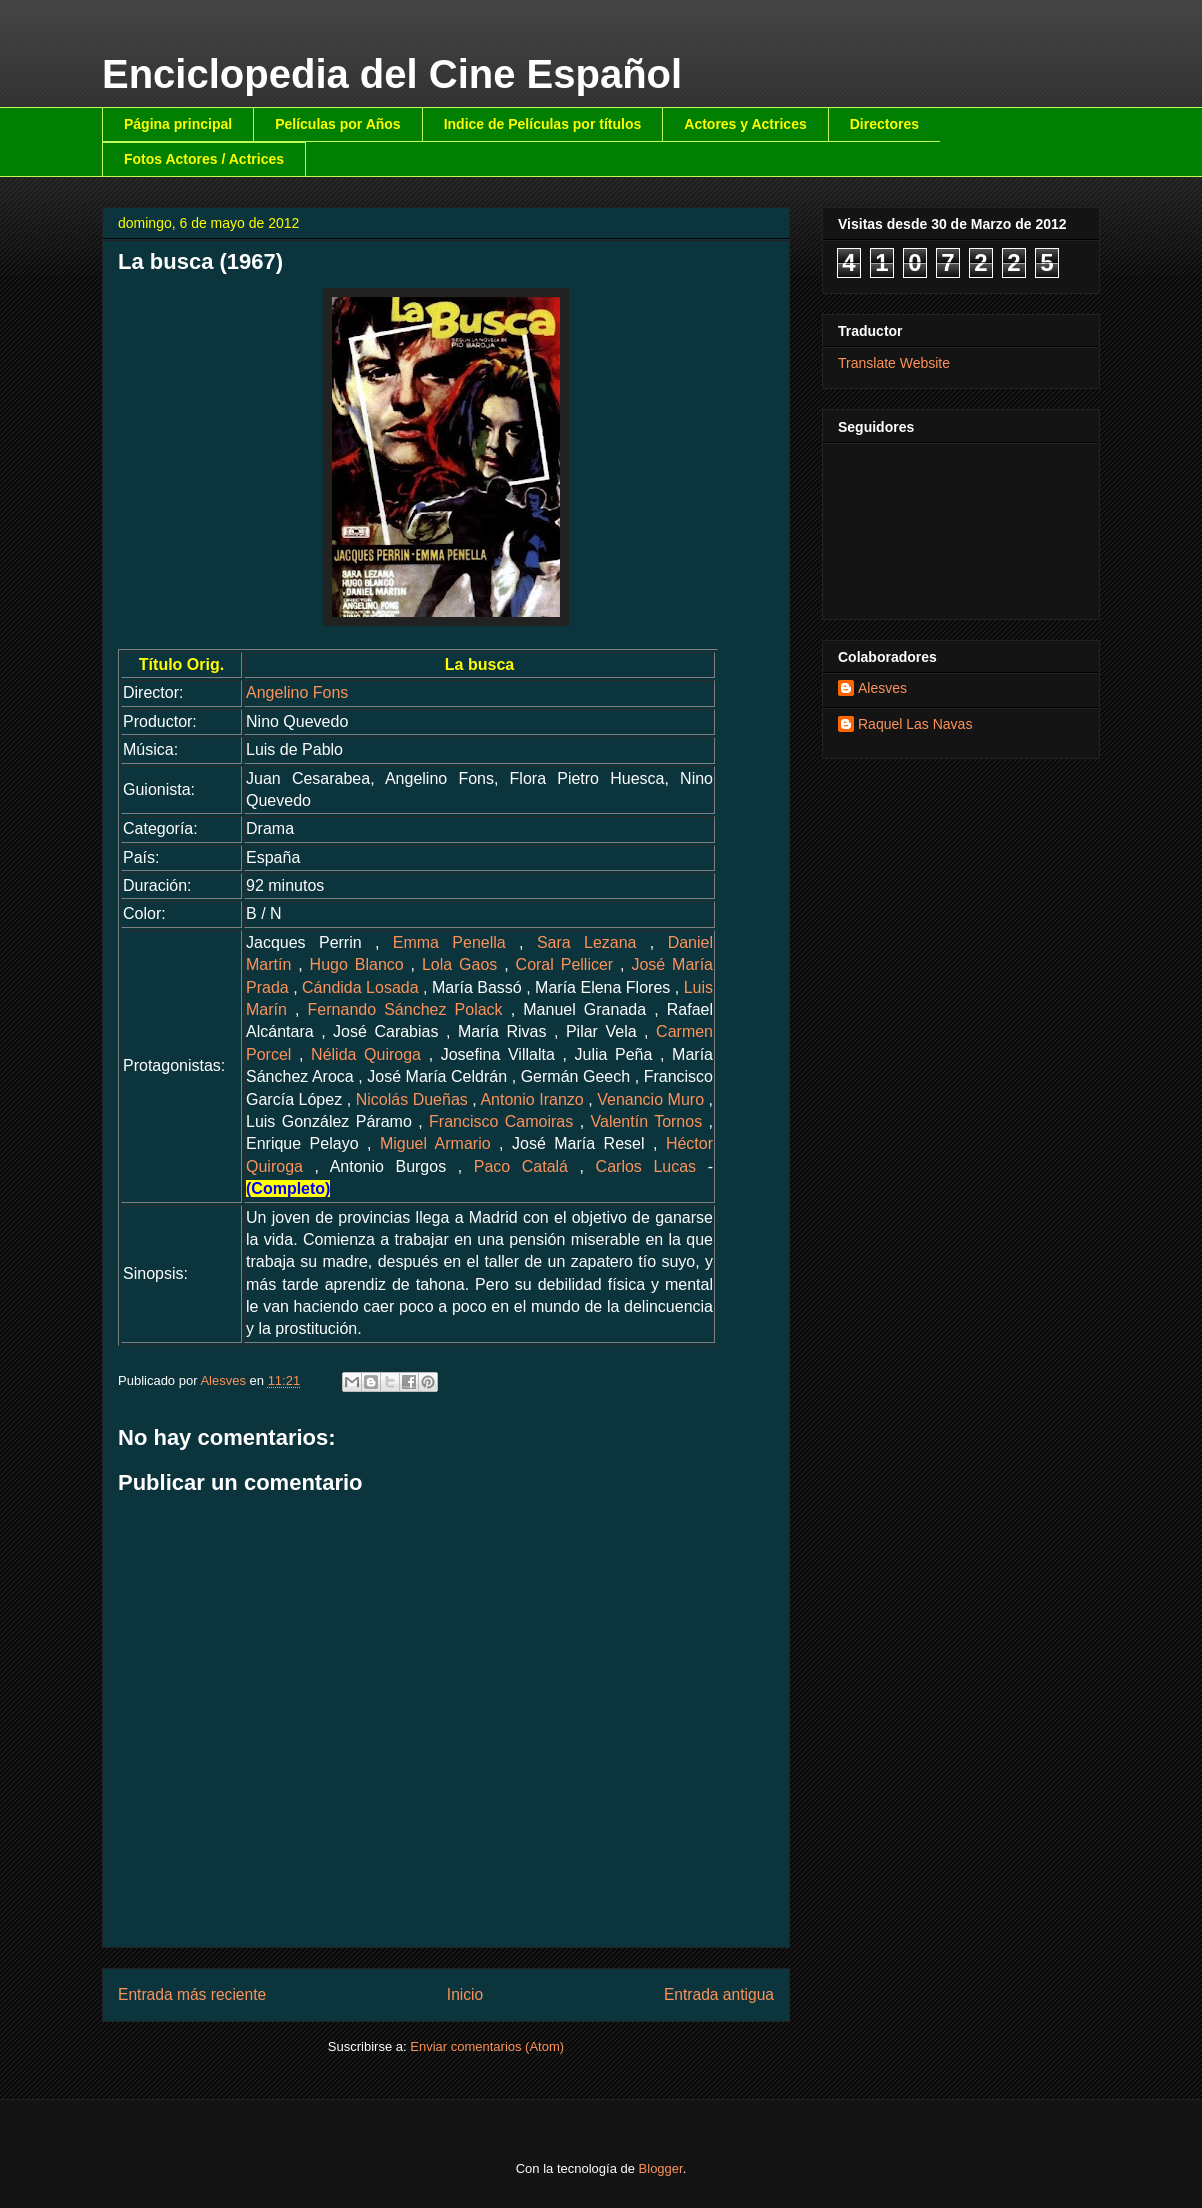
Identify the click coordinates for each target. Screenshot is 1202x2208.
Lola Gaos (459, 964)
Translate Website (894, 363)
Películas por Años (338, 124)
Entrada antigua (719, 1994)
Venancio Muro (650, 1099)
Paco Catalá (521, 1166)
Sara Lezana (587, 942)
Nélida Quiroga (366, 1054)
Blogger (661, 2168)
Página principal (178, 124)
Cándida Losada (360, 987)
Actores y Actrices (745, 124)
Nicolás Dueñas (412, 1099)
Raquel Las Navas (915, 724)
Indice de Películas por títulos (543, 124)
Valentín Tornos (647, 1121)
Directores (884, 124)
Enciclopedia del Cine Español (392, 74)
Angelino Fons (297, 692)
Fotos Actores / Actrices (204, 159)
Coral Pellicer (565, 964)
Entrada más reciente (192, 1994)
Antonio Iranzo (531, 1099)
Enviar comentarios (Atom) (487, 2046)
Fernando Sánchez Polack (405, 1009)
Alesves (882, 688)
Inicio (465, 1994)
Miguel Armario (435, 1143)
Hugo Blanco (357, 964)
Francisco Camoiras (501, 1121)
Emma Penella (449, 942)
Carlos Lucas (646, 1166)
